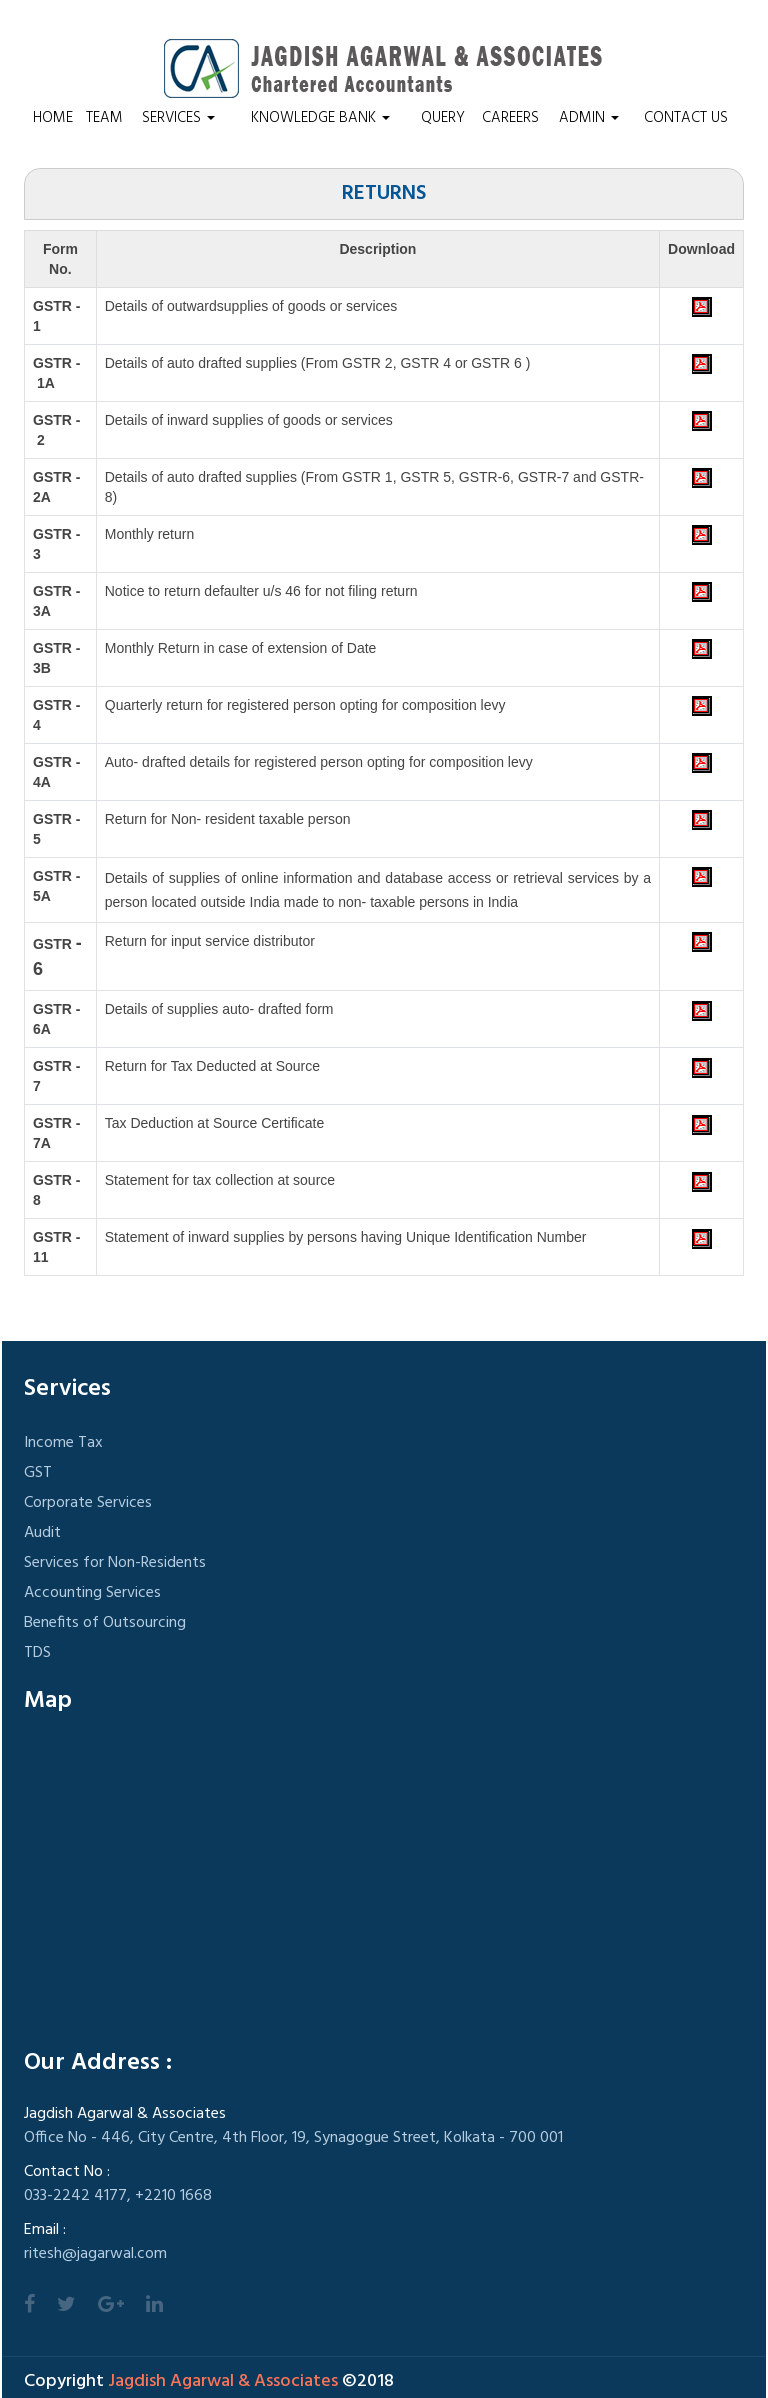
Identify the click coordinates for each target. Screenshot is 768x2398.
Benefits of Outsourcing (105, 1623)
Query (443, 118)
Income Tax (63, 1443)
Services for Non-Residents (115, 1563)
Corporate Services (88, 1503)
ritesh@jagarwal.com (95, 2254)
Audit (42, 1533)
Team (104, 118)
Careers (510, 118)
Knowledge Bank (320, 118)
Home (53, 118)
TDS (37, 1653)
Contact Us (686, 118)
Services (178, 118)
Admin (589, 118)
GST (38, 1473)
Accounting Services (92, 1593)
